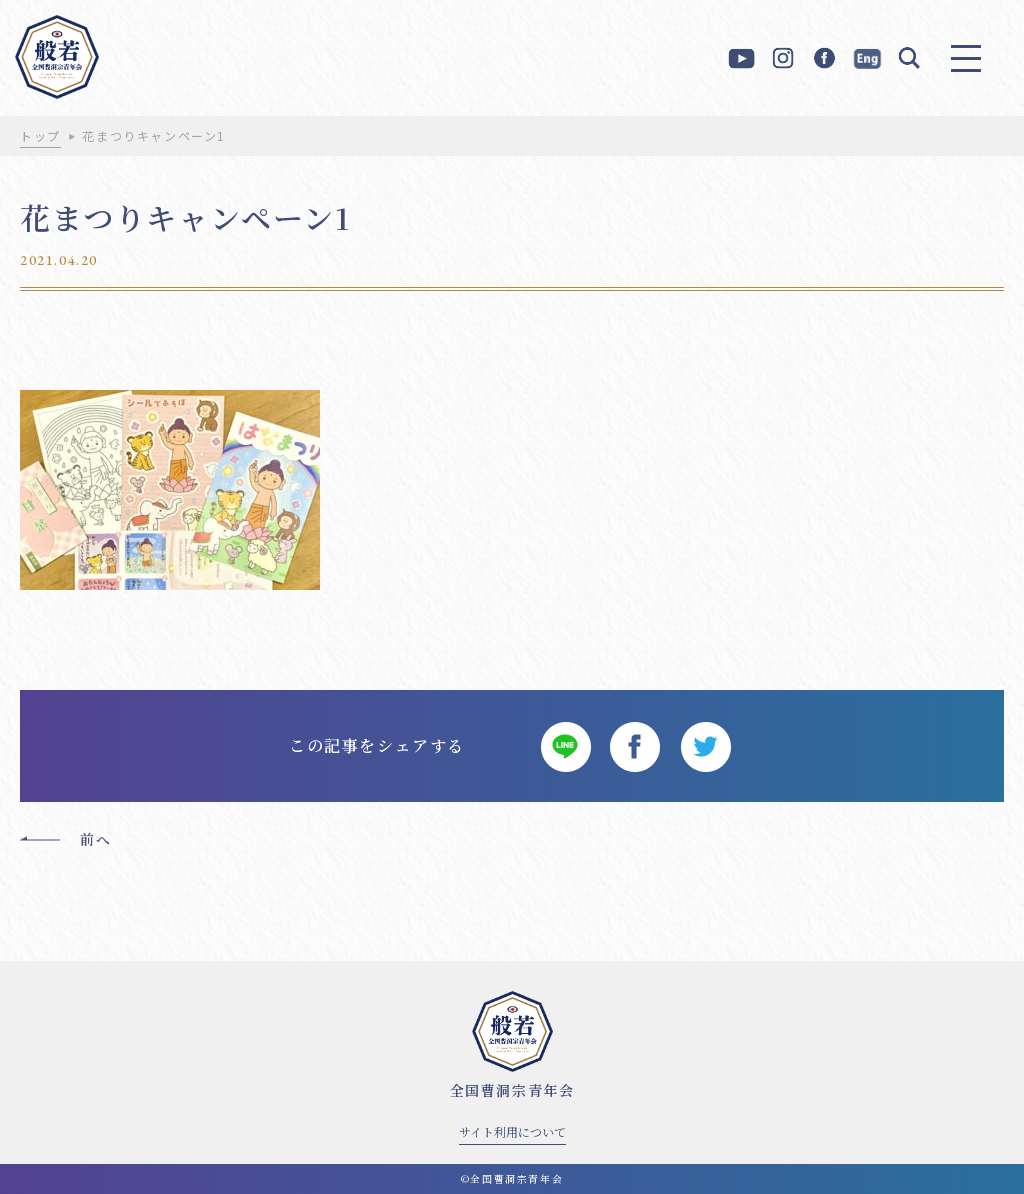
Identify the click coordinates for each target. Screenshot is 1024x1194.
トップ (40, 135)
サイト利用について (512, 1131)
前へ (95, 839)
